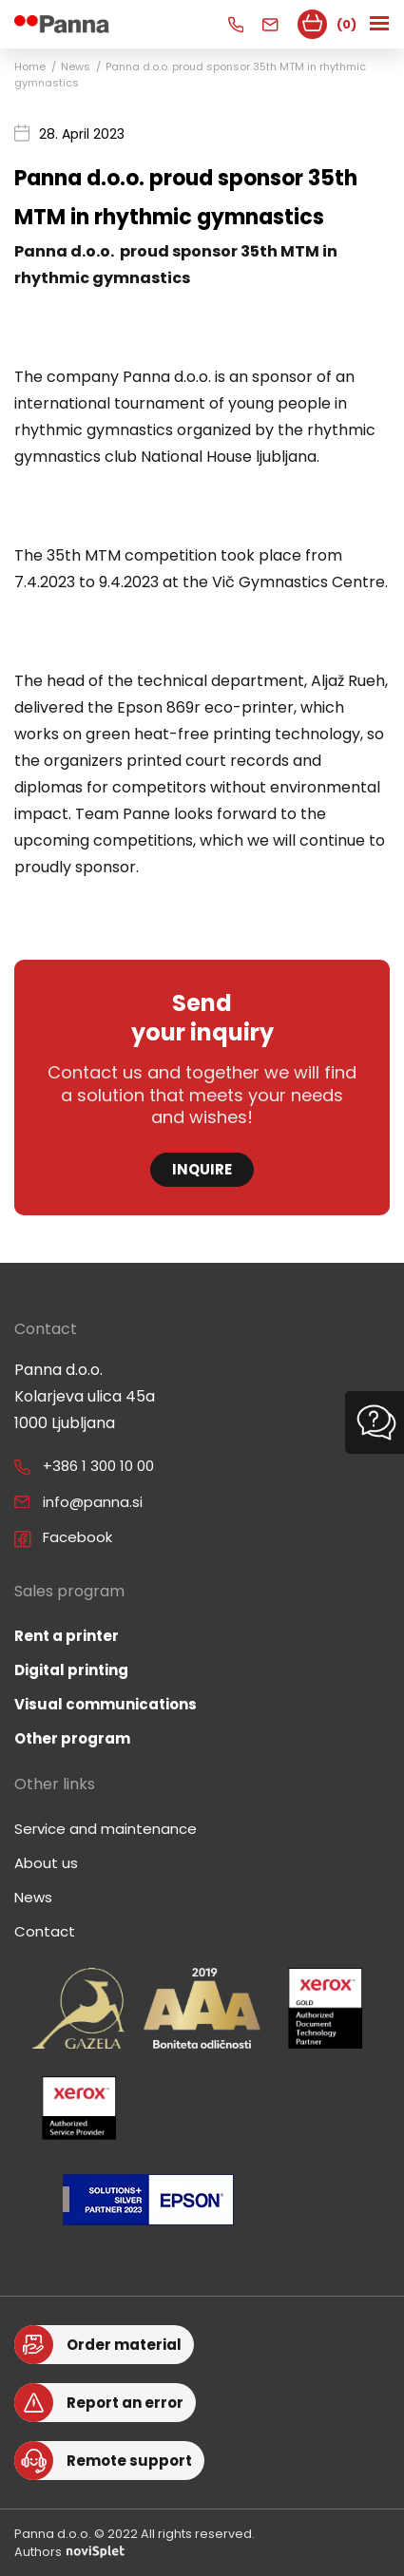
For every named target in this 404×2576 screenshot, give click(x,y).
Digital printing (71, 1670)
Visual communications (105, 1704)
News (75, 66)
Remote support (129, 2461)
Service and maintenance (105, 1829)
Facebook (77, 1537)
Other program (72, 1738)
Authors (69, 2552)
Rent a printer (66, 1636)
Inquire (202, 1169)
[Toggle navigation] (381, 24)
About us (46, 1863)
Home (30, 66)
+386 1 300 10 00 (98, 1466)
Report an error (125, 2403)
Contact (44, 1931)
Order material (124, 2345)
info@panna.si (93, 1502)
